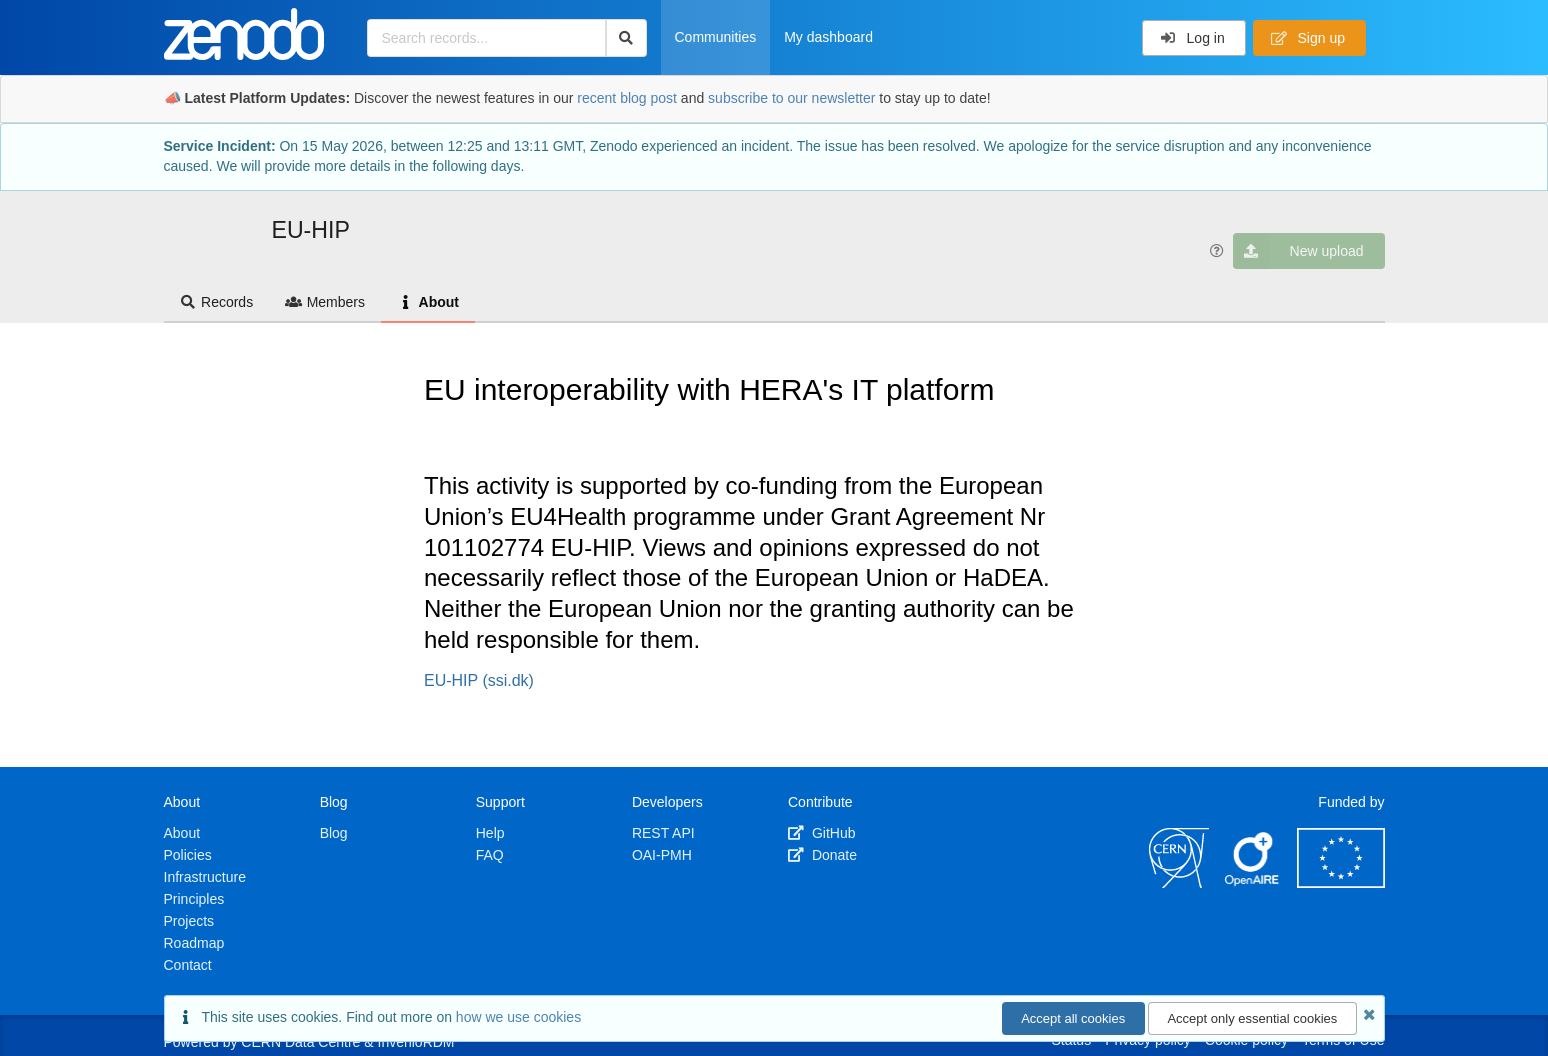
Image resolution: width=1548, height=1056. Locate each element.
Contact (188, 965)
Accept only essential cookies (1252, 1018)
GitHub (821, 833)
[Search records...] (486, 38)
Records (217, 302)
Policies (188, 855)
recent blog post (627, 98)
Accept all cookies (1073, 1018)
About (428, 302)
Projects (189, 921)
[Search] (626, 38)
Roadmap (194, 943)
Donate (822, 855)
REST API (663, 833)
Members (325, 302)
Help (490, 833)
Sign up (1308, 38)
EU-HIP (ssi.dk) (479, 680)
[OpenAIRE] (1253, 883)
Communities (716, 37)
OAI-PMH (662, 855)
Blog (334, 833)
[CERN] (1179, 883)
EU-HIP (311, 230)
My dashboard (828, 37)
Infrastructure (205, 877)
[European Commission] (1341, 883)
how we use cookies (518, 1017)
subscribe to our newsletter (791, 98)
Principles (194, 899)
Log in (1192, 38)
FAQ (490, 855)
